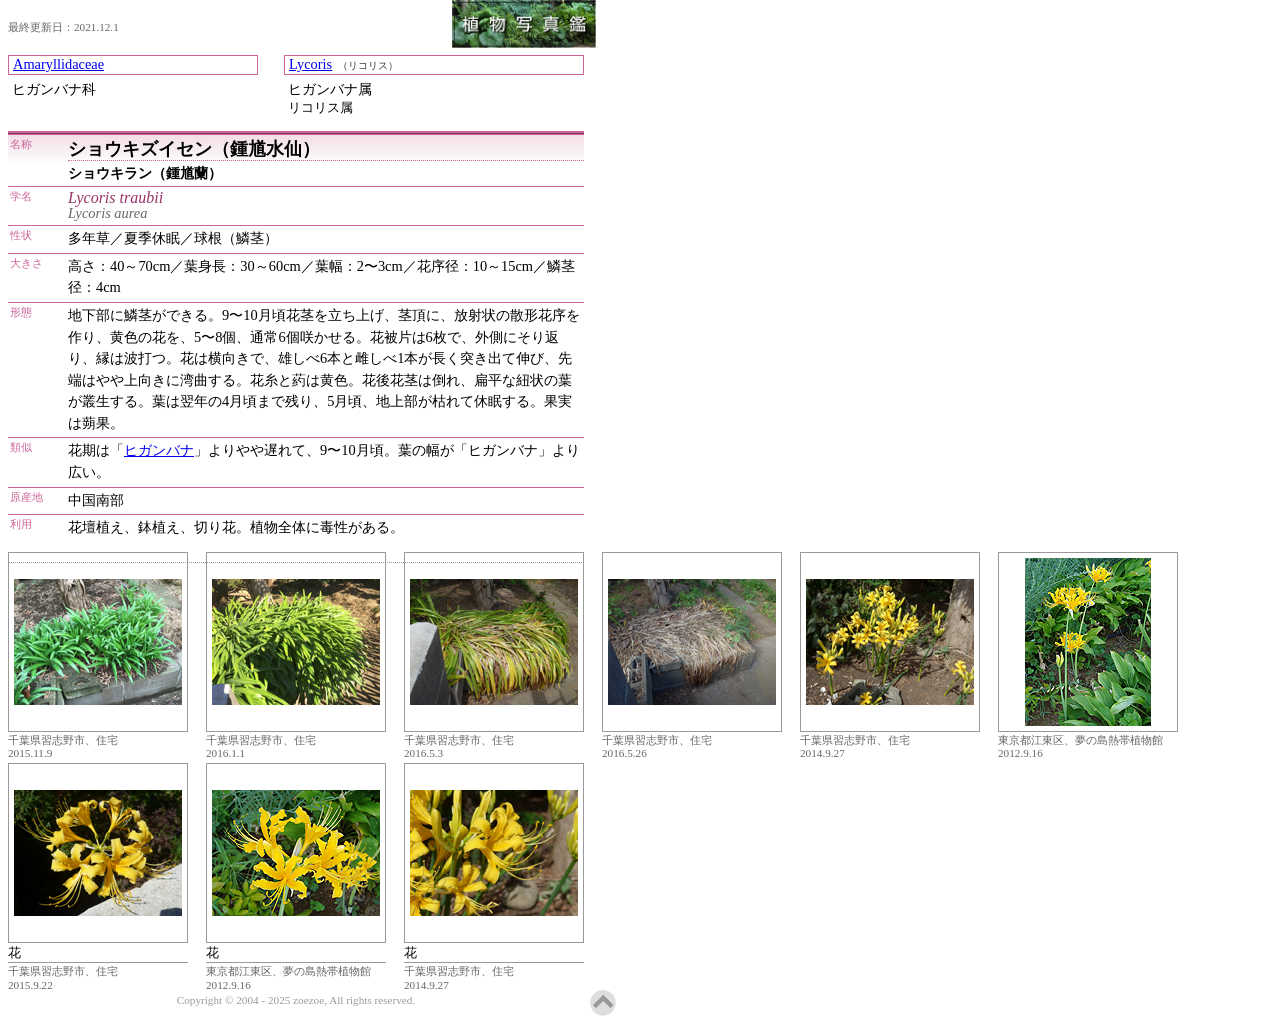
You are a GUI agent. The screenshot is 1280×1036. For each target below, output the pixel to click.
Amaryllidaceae (58, 64)
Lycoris (310, 64)
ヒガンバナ (159, 450)
